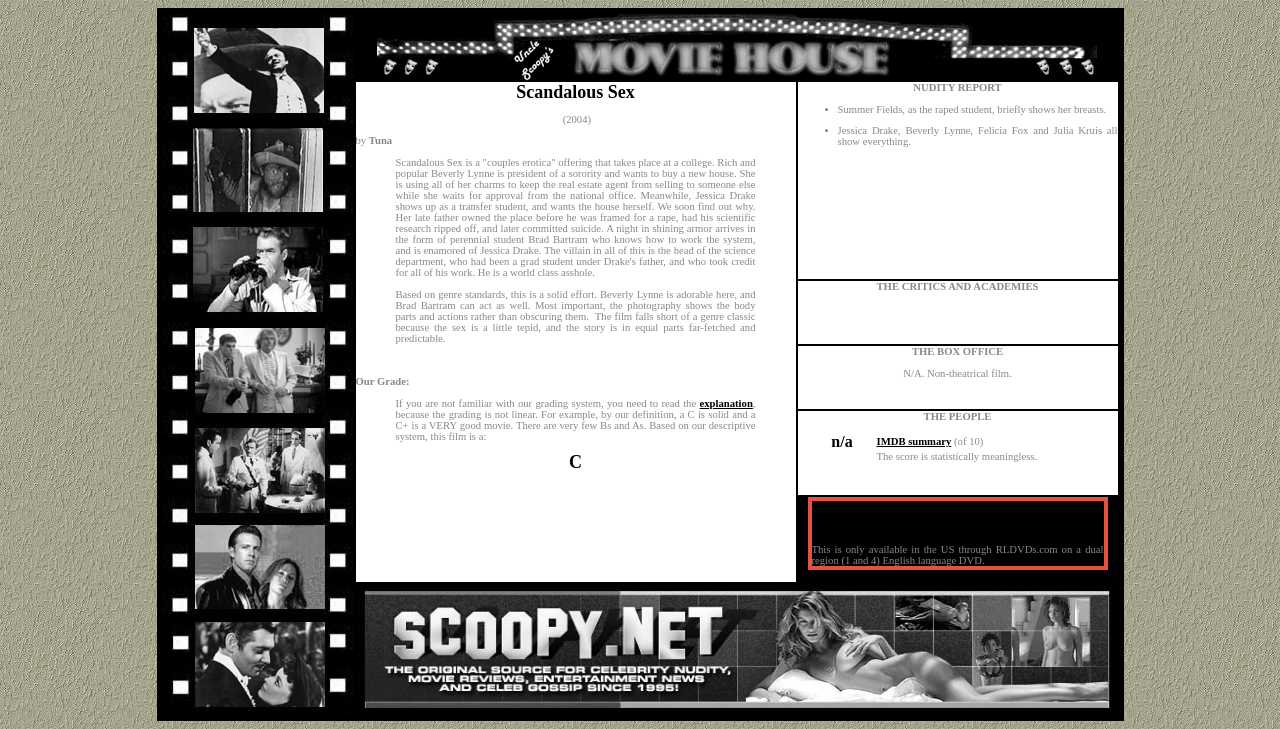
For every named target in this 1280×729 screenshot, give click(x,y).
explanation (726, 403)
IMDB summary (914, 441)
